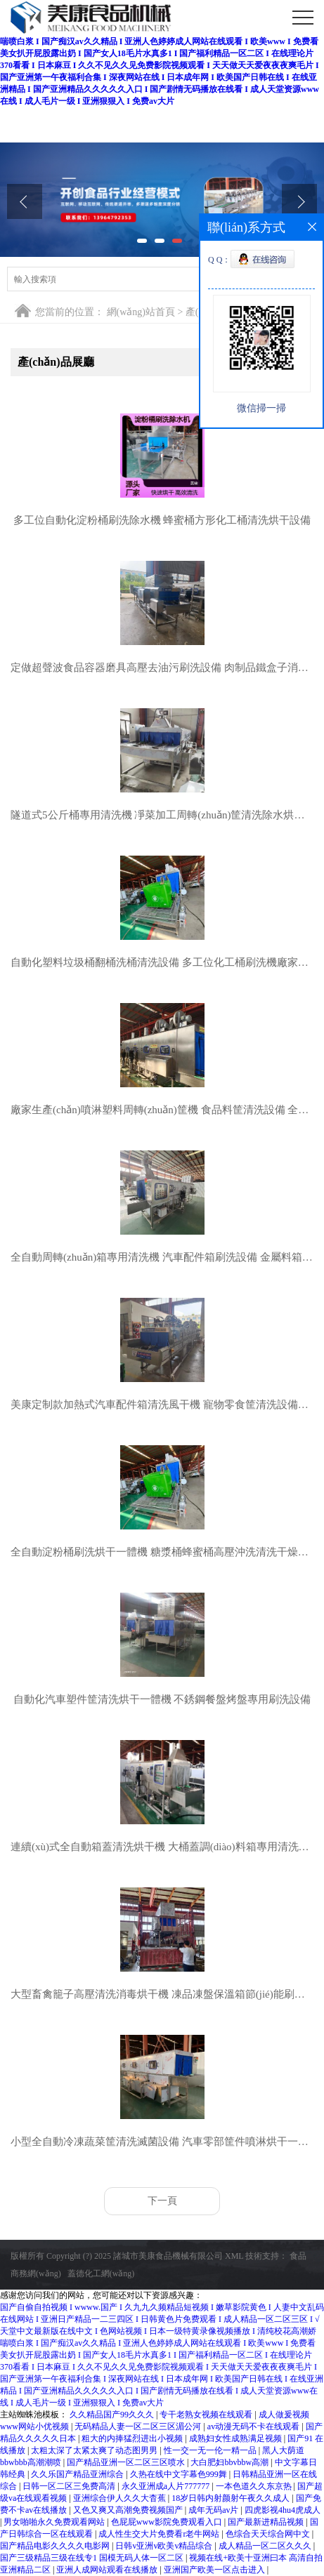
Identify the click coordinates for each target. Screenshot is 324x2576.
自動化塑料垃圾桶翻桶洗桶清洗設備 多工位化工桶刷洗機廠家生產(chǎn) (162, 962)
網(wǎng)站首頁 (141, 312)
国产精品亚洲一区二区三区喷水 (127, 2462)
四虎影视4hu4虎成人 (282, 2510)
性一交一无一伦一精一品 (211, 2450)
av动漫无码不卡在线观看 (254, 2426)
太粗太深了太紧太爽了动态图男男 (95, 2450)
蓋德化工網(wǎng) (101, 2273)
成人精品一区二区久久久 (266, 2546)
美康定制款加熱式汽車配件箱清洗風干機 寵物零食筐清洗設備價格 (162, 1404)
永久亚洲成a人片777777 (167, 2486)
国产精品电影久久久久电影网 (56, 2546)
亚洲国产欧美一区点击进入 (215, 2570)
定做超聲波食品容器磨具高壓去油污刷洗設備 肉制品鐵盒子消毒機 (162, 667)
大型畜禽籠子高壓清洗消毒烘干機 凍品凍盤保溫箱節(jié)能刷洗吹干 (162, 1994)
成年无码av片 (214, 2510)
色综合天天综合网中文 (269, 2534)
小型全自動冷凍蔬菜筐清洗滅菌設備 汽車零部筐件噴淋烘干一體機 (162, 2141)
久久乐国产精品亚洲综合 (78, 2474)
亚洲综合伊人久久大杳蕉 (120, 2498)
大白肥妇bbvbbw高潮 (230, 2462)
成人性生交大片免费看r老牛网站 (159, 2534)
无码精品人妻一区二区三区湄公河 (138, 2426)
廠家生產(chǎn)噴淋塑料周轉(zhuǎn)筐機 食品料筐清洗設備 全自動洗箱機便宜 (162, 1109)
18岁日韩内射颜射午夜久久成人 (231, 2498)
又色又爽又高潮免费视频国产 (129, 2510)
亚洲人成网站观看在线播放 (108, 2570)
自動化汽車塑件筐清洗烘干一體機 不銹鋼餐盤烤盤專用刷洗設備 (162, 1699)
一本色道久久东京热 (255, 2486)
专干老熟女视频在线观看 (207, 2414)
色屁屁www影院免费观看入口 (167, 2522)
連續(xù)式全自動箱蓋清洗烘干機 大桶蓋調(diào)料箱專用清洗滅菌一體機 (162, 1846)
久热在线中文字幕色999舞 (179, 2474)
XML (234, 2256)
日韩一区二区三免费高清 (69, 2486)
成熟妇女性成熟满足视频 (236, 2438)
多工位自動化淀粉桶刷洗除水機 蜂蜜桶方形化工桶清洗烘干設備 (162, 520)
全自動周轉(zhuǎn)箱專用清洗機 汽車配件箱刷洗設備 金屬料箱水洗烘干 (162, 1257)
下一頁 (162, 2201)
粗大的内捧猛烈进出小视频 (133, 2438)
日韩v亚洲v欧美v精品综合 (164, 2546)
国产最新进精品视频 (267, 2522)
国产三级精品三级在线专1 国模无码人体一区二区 (93, 2558)
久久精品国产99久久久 (113, 2414)
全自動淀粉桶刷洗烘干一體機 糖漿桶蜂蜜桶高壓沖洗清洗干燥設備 (162, 1552)
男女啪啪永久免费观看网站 (55, 2522)
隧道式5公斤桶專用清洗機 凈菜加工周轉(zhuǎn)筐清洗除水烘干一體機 (162, 815)
